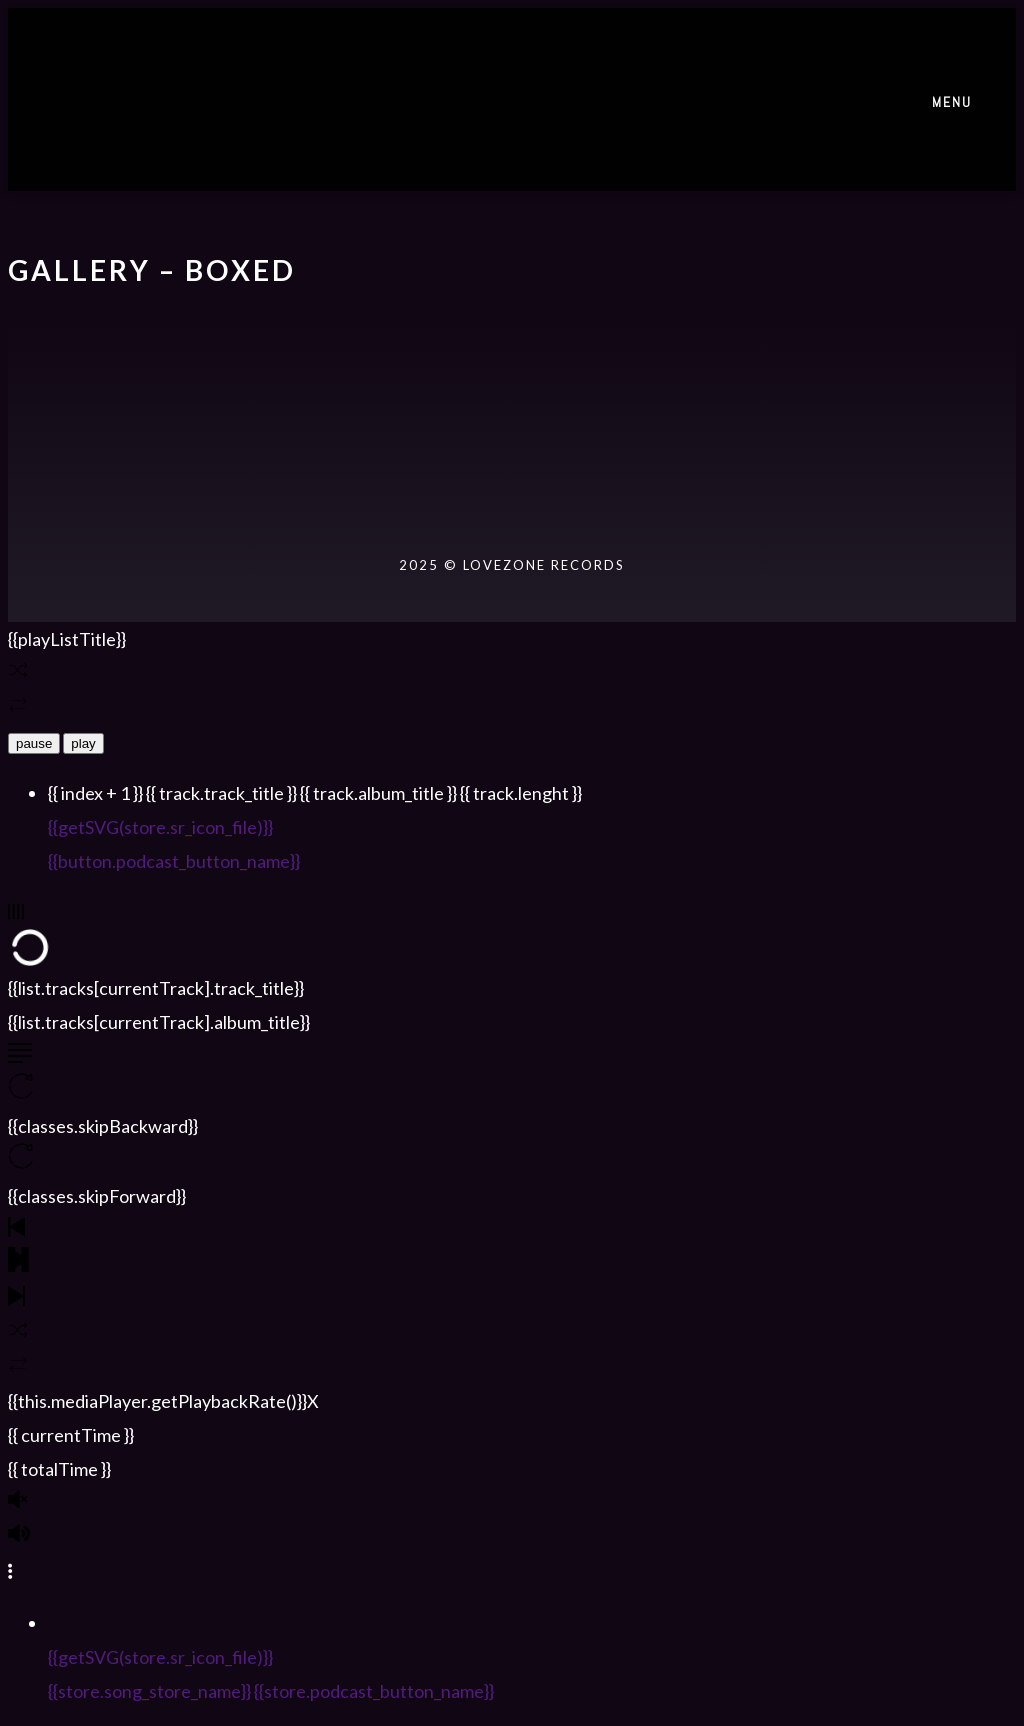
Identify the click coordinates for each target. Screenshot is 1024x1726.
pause (34, 743)
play (83, 743)
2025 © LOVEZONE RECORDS (512, 565)
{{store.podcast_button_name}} (374, 1691)
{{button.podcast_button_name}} (174, 861)
